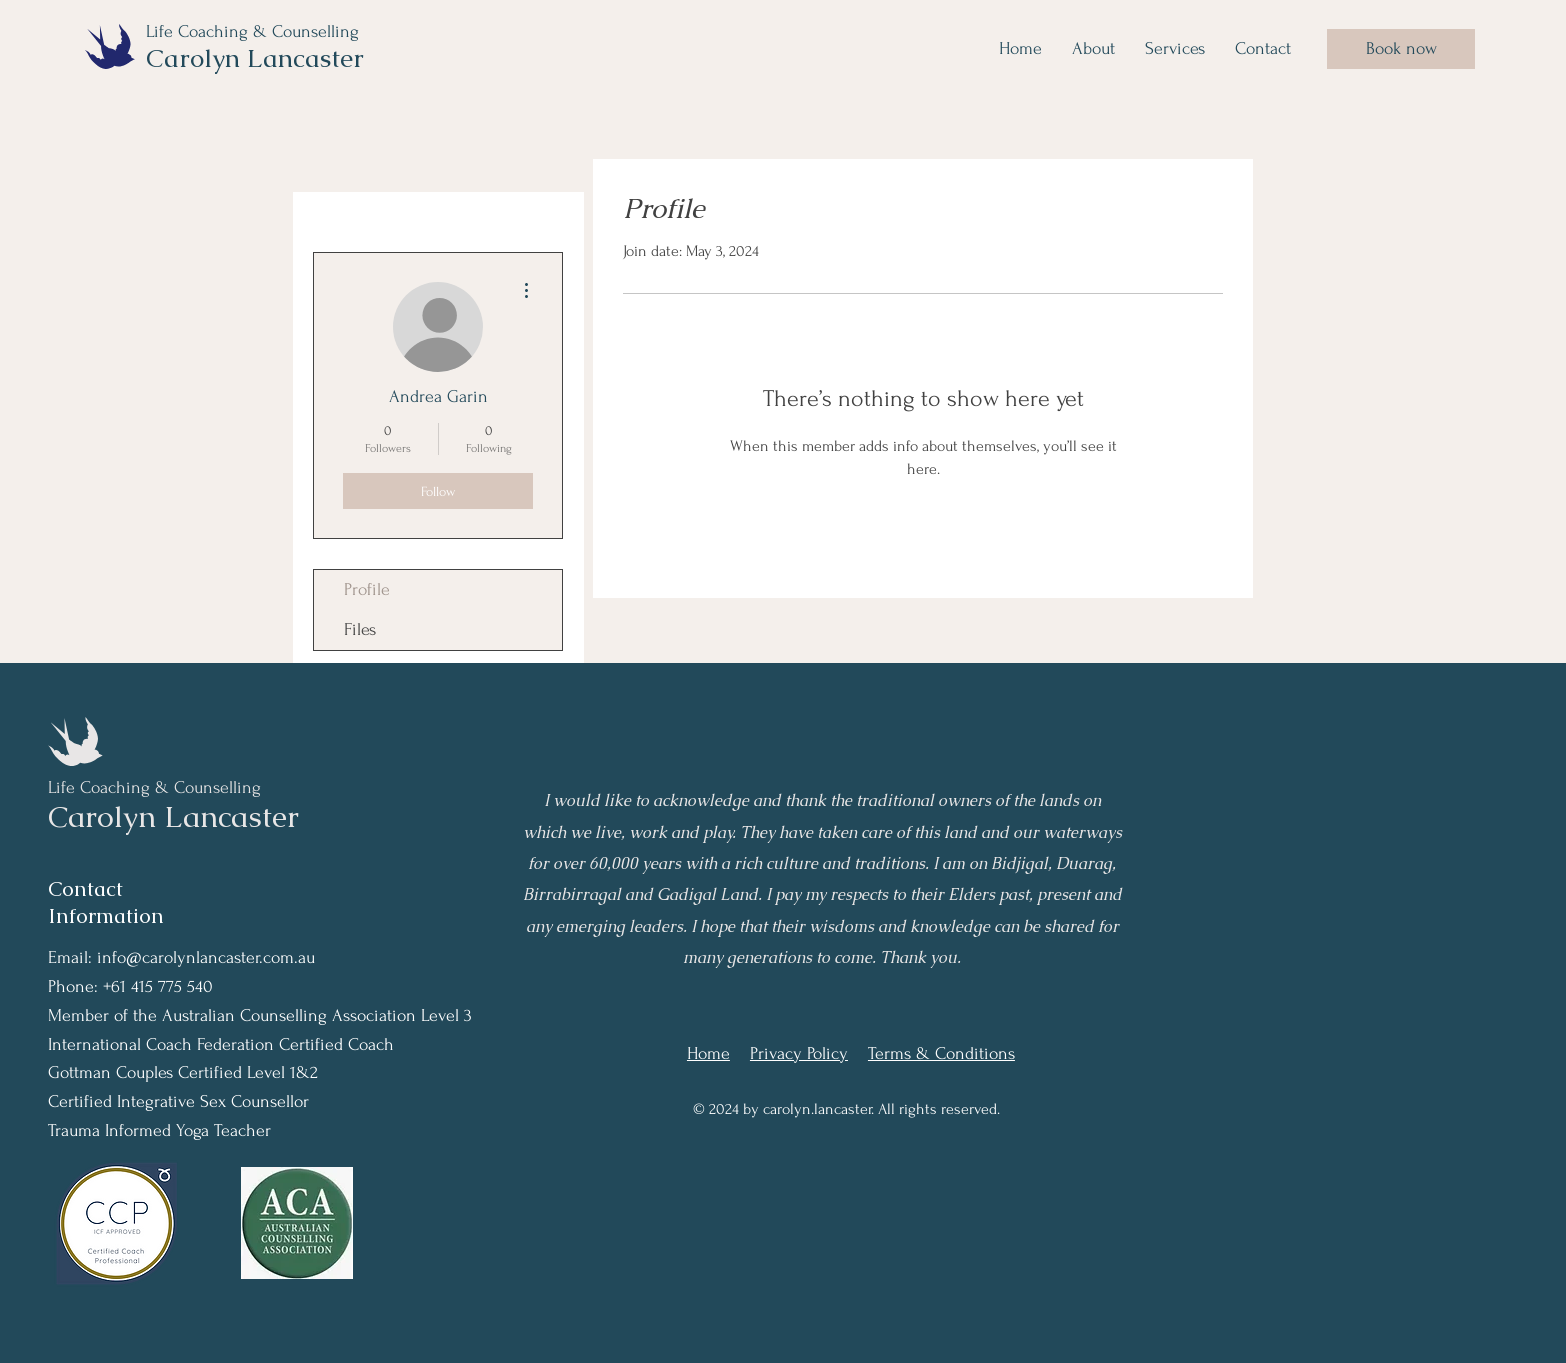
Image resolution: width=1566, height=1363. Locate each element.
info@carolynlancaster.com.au (206, 957)
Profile (367, 589)
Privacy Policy (799, 1053)
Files (360, 629)
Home (708, 1053)
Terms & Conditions (941, 1053)
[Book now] (1401, 49)
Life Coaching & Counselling (255, 31)
